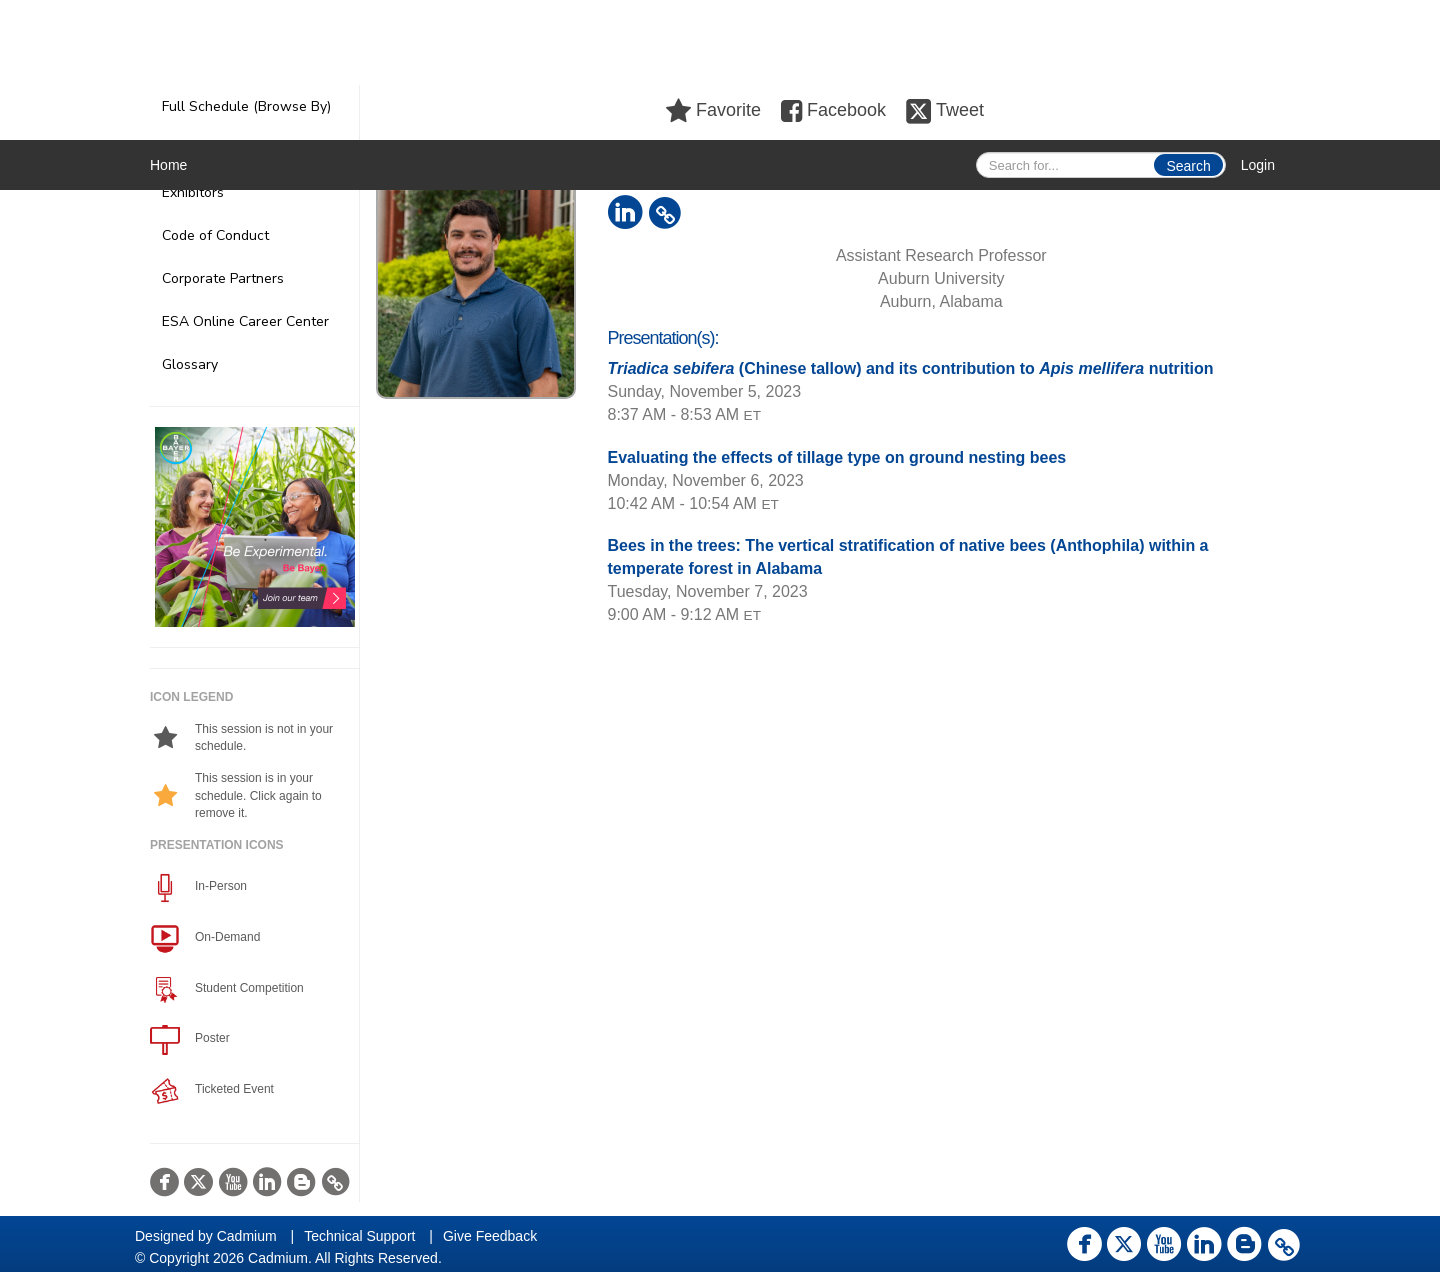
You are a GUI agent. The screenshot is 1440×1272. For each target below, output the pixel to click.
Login (1258, 165)
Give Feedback (490, 1236)
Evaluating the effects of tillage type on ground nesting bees (837, 457)
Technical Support (359, 1236)
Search (1188, 166)
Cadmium (247, 1236)
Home (168, 165)
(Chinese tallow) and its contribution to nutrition (911, 368)
